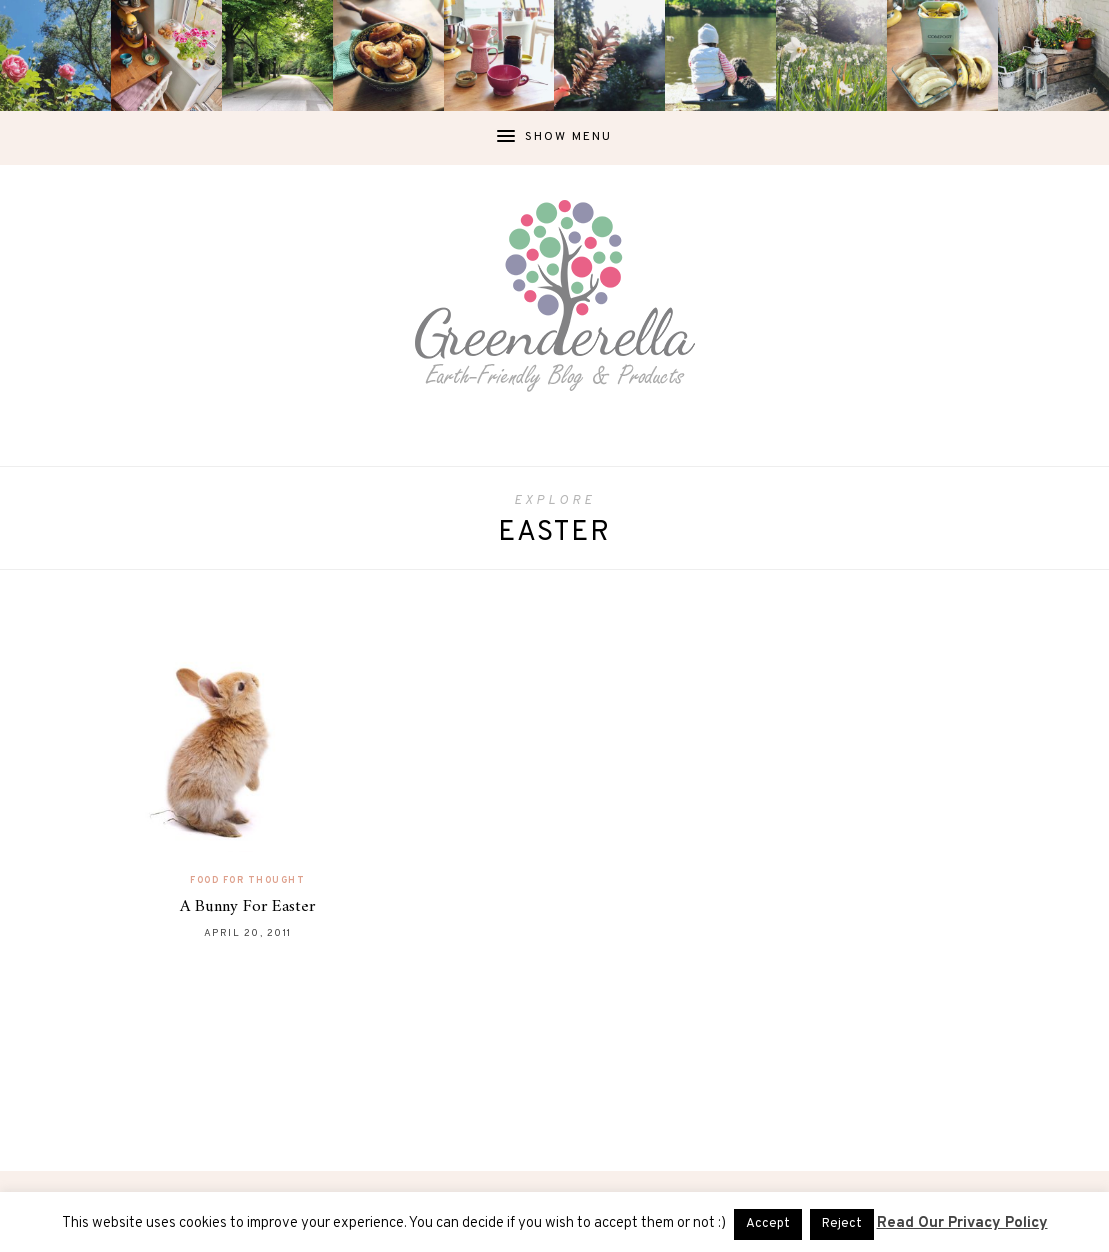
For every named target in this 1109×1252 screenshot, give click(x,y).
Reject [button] (842, 1224)
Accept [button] (768, 1224)
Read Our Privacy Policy (962, 1223)
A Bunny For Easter (247, 907)
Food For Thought (247, 880)
